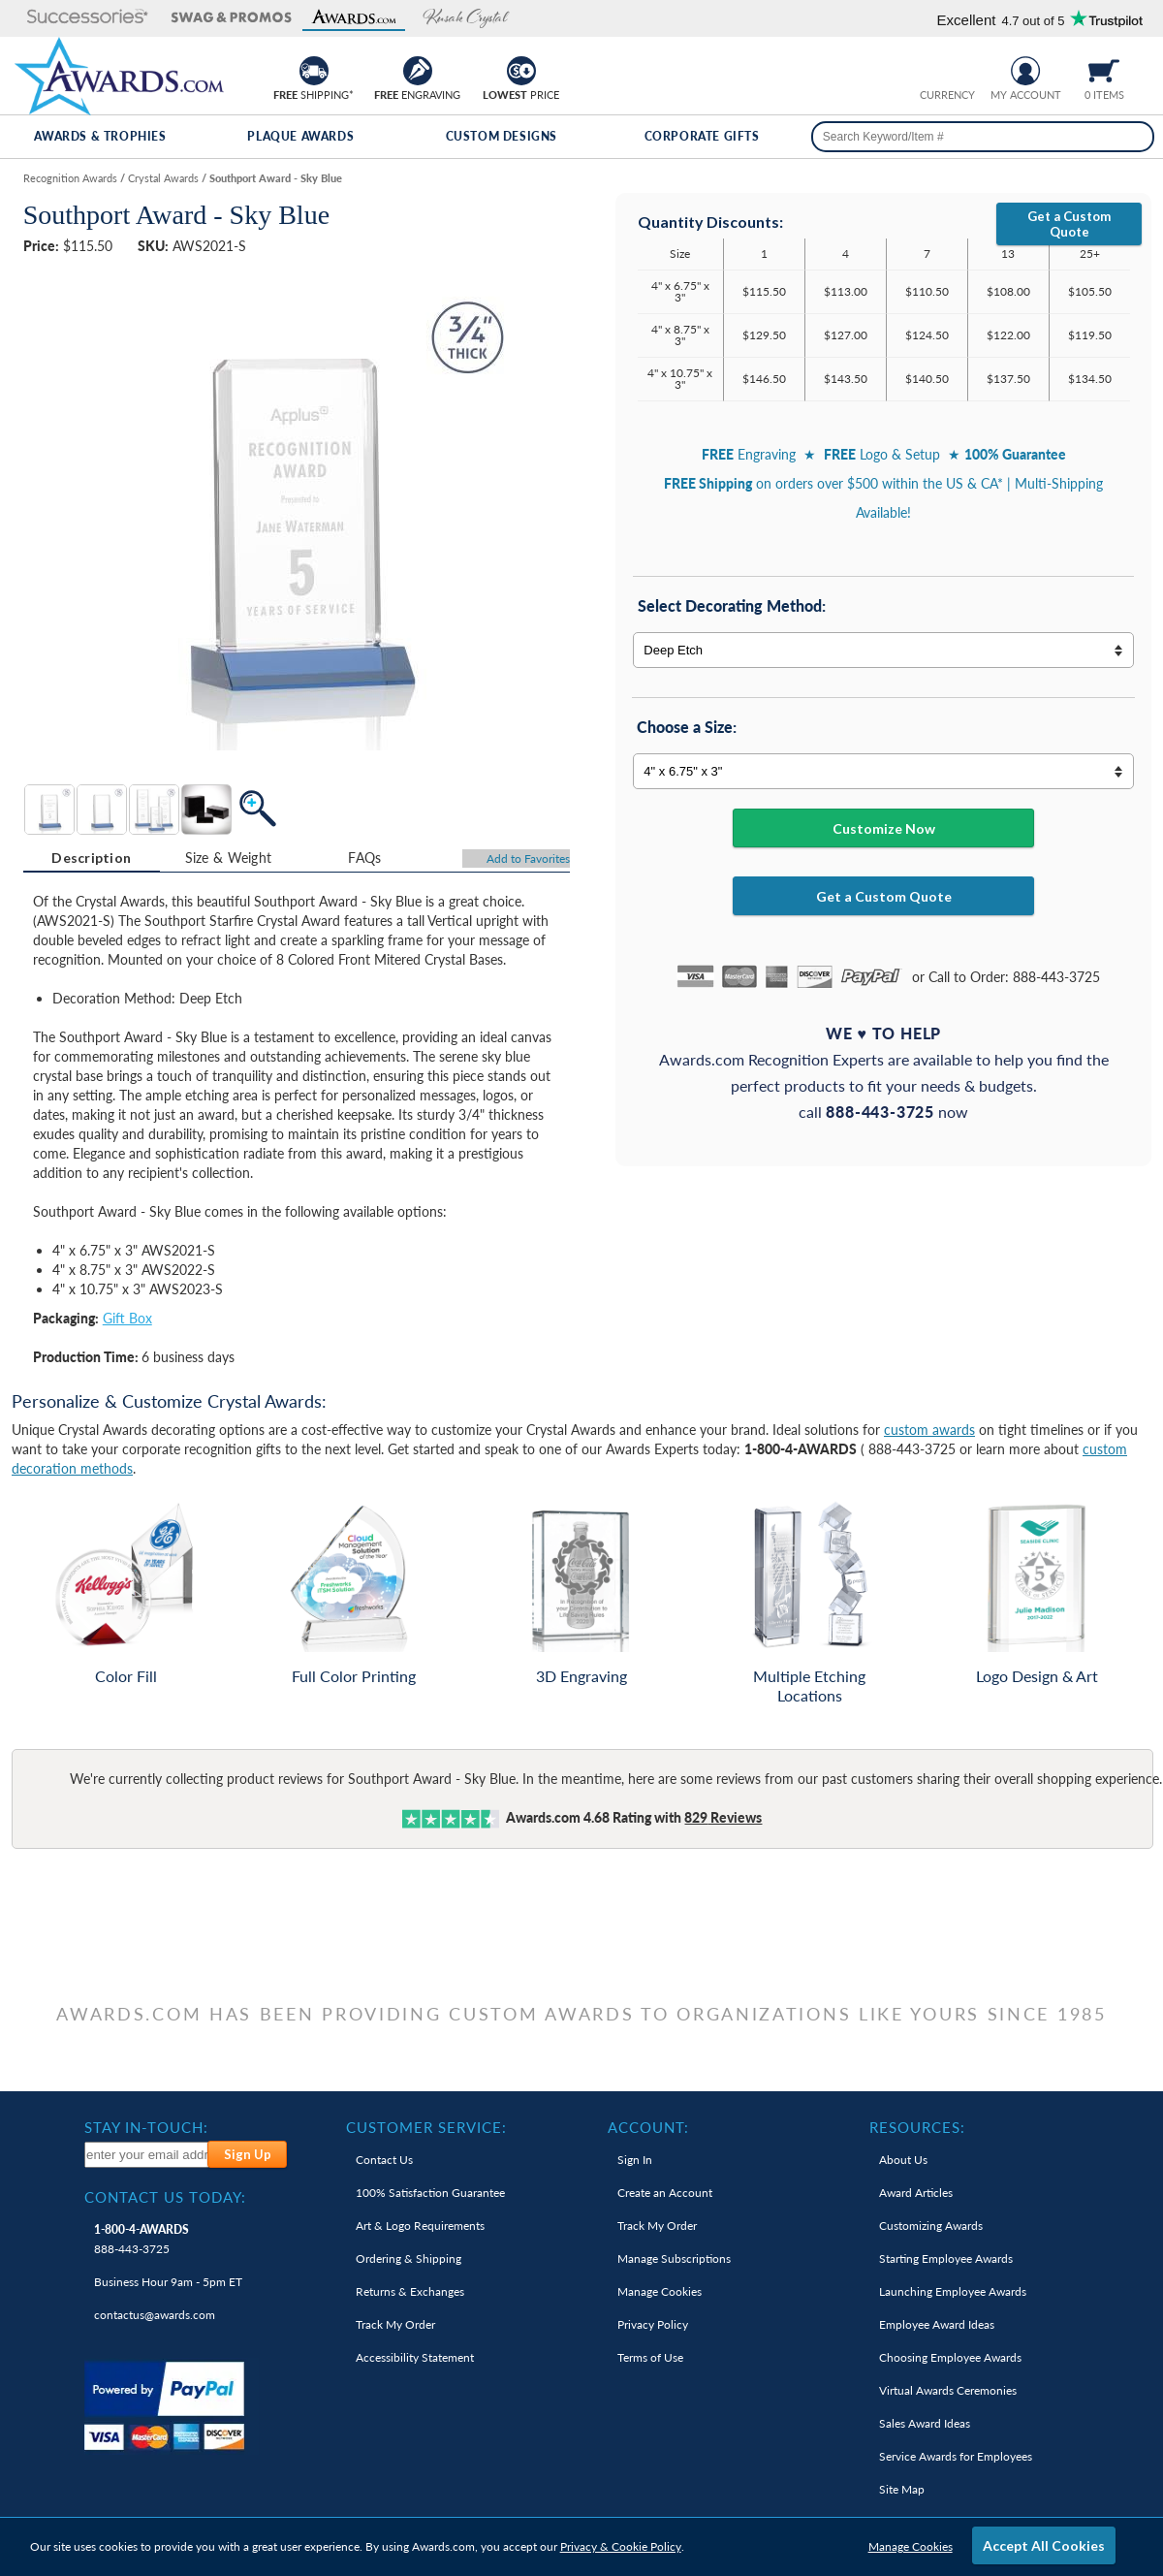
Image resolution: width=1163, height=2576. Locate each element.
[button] (77, 18)
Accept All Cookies (1044, 2545)
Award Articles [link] (916, 2192)
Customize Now (884, 828)
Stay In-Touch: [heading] (146, 2127)
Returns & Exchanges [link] (410, 2291)
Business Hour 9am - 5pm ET (168, 2281)
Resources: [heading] (917, 2127)
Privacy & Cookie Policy (620, 2546)
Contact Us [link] (384, 2159)
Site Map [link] (902, 2489)
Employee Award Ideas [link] (936, 2324)
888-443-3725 (141, 2239)
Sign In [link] (634, 2159)
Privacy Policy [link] (652, 2324)
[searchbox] (982, 136)
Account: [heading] (648, 2127)
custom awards (929, 1429)
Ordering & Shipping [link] (408, 2258)
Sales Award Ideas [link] (924, 2423)
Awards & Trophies (100, 136)
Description (91, 857)
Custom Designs (501, 136)
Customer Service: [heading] (426, 2127)
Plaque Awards (300, 136)
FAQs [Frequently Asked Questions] (364, 857)
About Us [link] (903, 2159)
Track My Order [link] (395, 2324)
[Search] (1131, 136)
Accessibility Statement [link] (415, 2357)
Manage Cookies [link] (659, 2291)
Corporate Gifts (702, 136)
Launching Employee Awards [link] (952, 2291)
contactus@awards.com (154, 2314)
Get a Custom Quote (1069, 223)
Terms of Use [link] (650, 2357)
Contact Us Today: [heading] (165, 2197)
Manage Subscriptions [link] (674, 2258)
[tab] (91, 858)
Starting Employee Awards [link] (946, 2258)
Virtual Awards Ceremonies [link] (948, 2390)
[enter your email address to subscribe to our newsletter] (146, 2155)
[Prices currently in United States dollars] (932, 68)
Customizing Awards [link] (931, 2225)
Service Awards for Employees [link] (955, 2456)
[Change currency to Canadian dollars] (962, 68)
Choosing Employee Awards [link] (950, 2357)
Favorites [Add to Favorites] (528, 858)
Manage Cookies (910, 2546)
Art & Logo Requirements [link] (420, 2225)
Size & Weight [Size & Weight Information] (228, 857)
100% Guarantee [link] (430, 2192)
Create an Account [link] (664, 2192)
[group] (947, 68)
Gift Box (127, 1318)
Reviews (723, 1817)
